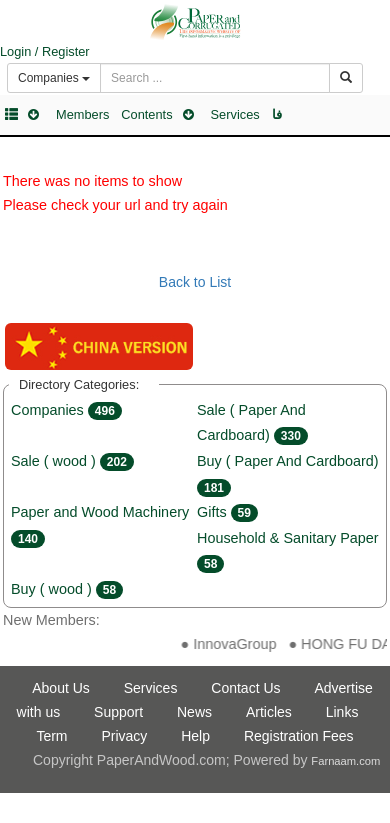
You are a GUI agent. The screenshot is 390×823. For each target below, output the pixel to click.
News (194, 712)
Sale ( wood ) (72, 461)
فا (277, 114)
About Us (61, 688)
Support (118, 712)
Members (82, 114)
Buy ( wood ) (67, 589)
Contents (146, 114)
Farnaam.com (345, 761)
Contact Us (245, 688)
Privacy (124, 736)
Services (235, 114)
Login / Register (45, 51)
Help (195, 736)
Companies (66, 410)
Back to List (195, 282)
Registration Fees (299, 736)
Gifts (227, 512)
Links (342, 712)
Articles (269, 712)
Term (51, 736)
